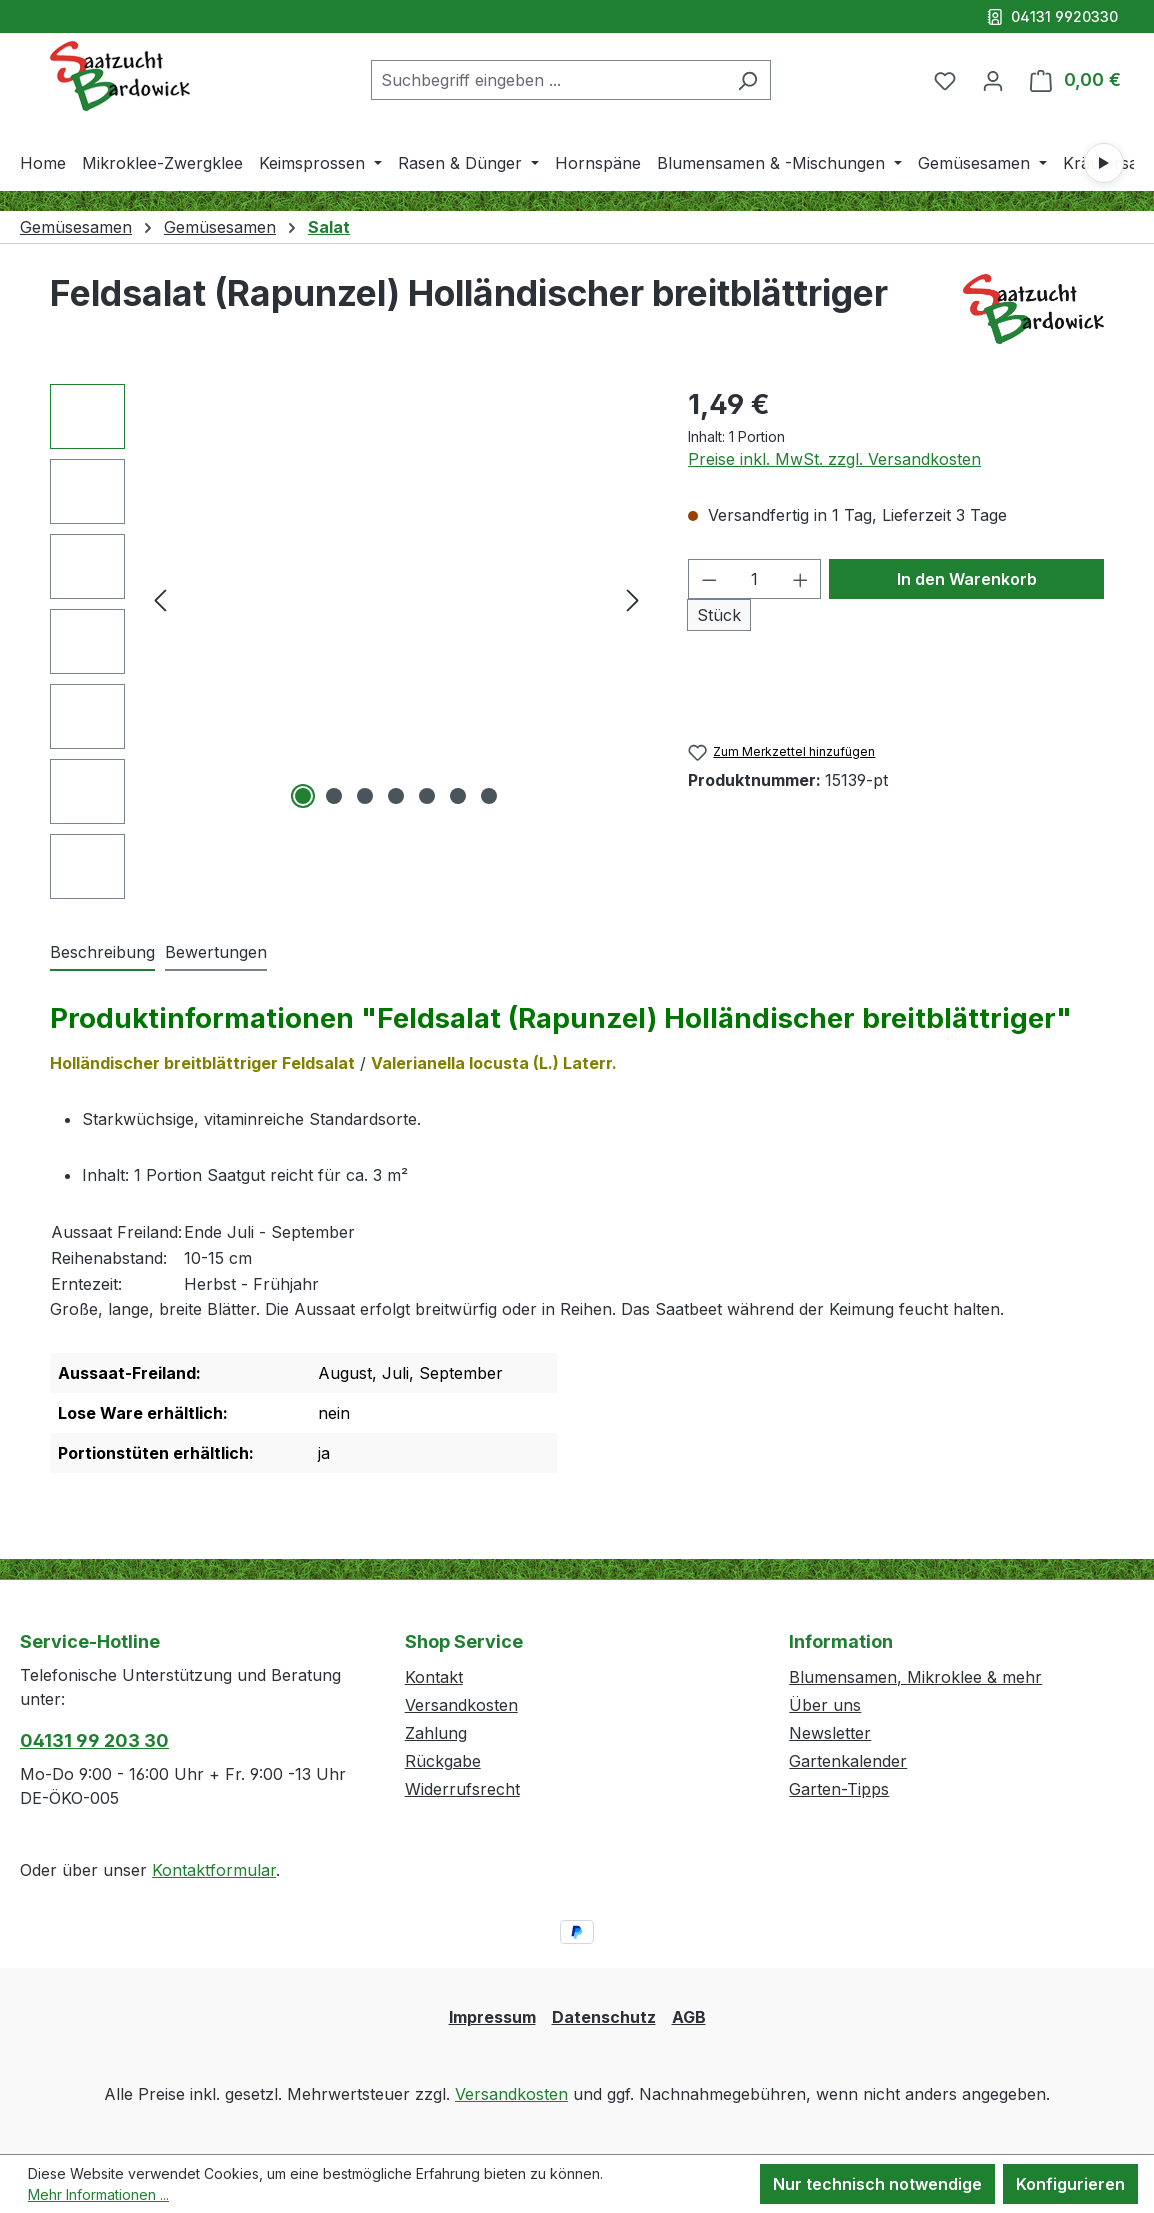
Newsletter (830, 1733)
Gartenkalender (848, 1761)
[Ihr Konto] (993, 80)
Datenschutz (604, 2017)
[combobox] (548, 80)
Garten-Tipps (839, 1789)
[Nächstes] (633, 599)
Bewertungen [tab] (216, 952)
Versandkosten (461, 1705)
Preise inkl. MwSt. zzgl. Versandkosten (834, 459)
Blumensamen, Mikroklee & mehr (915, 1677)
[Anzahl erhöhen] (801, 579)
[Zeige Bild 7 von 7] (489, 796)
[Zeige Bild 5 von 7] (427, 796)
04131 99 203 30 (94, 1740)
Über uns (825, 1705)
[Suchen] (747, 80)
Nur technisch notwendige (877, 2184)
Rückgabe (443, 1761)
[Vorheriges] (160, 599)
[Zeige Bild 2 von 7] (334, 796)
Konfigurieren (1070, 2184)
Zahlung (436, 1733)
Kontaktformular (214, 1870)
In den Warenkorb (967, 579)
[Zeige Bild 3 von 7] (365, 796)
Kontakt (434, 1677)
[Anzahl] (755, 579)
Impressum (492, 2017)
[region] (349, 641)
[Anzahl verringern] (709, 579)
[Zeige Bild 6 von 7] (458, 796)
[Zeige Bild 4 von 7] (396, 796)
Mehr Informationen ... (98, 2194)
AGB (689, 2017)
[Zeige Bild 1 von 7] (303, 796)
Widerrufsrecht (462, 1789)
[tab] (102, 953)
